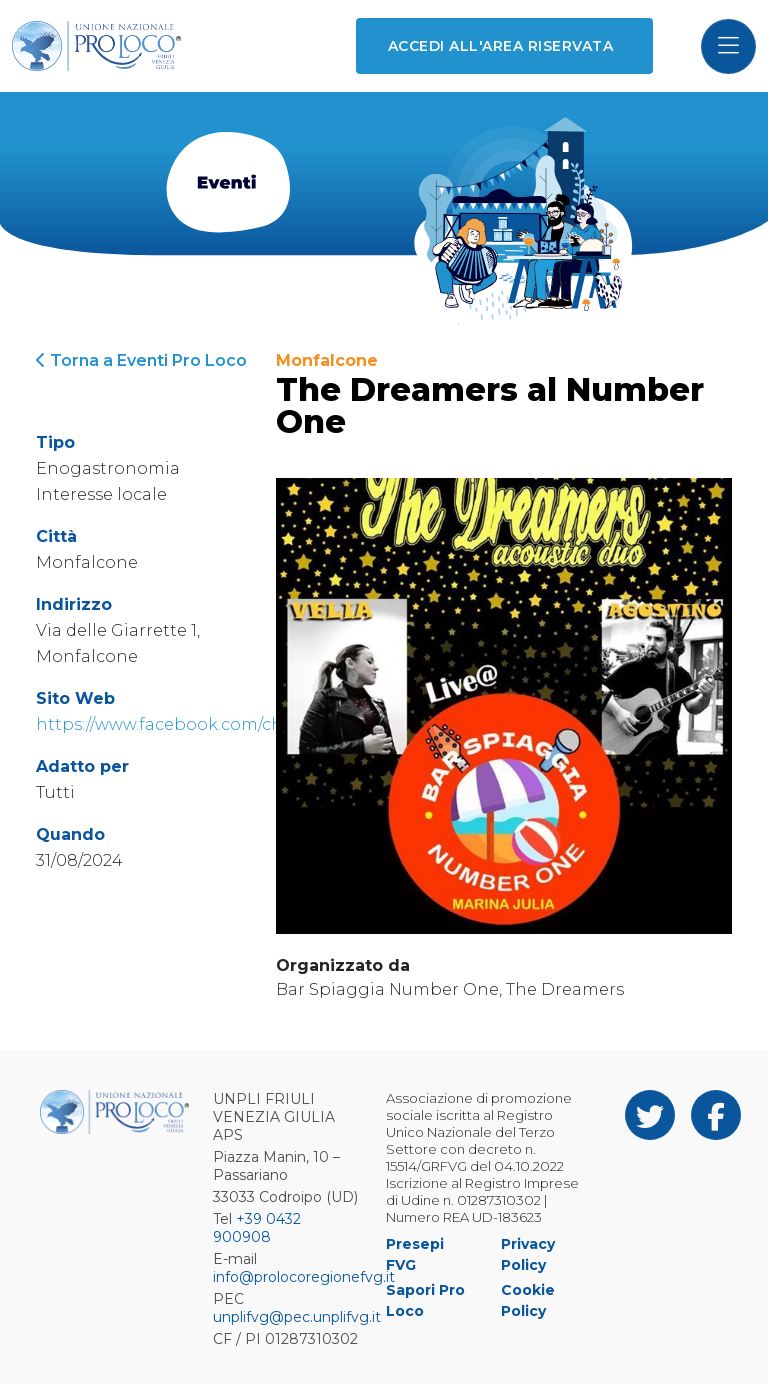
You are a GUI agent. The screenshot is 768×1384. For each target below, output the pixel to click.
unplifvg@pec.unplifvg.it (297, 1317)
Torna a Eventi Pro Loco (141, 360)
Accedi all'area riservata (500, 46)
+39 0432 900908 (257, 1228)
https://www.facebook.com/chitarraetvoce (209, 724)
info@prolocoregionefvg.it (304, 1277)
